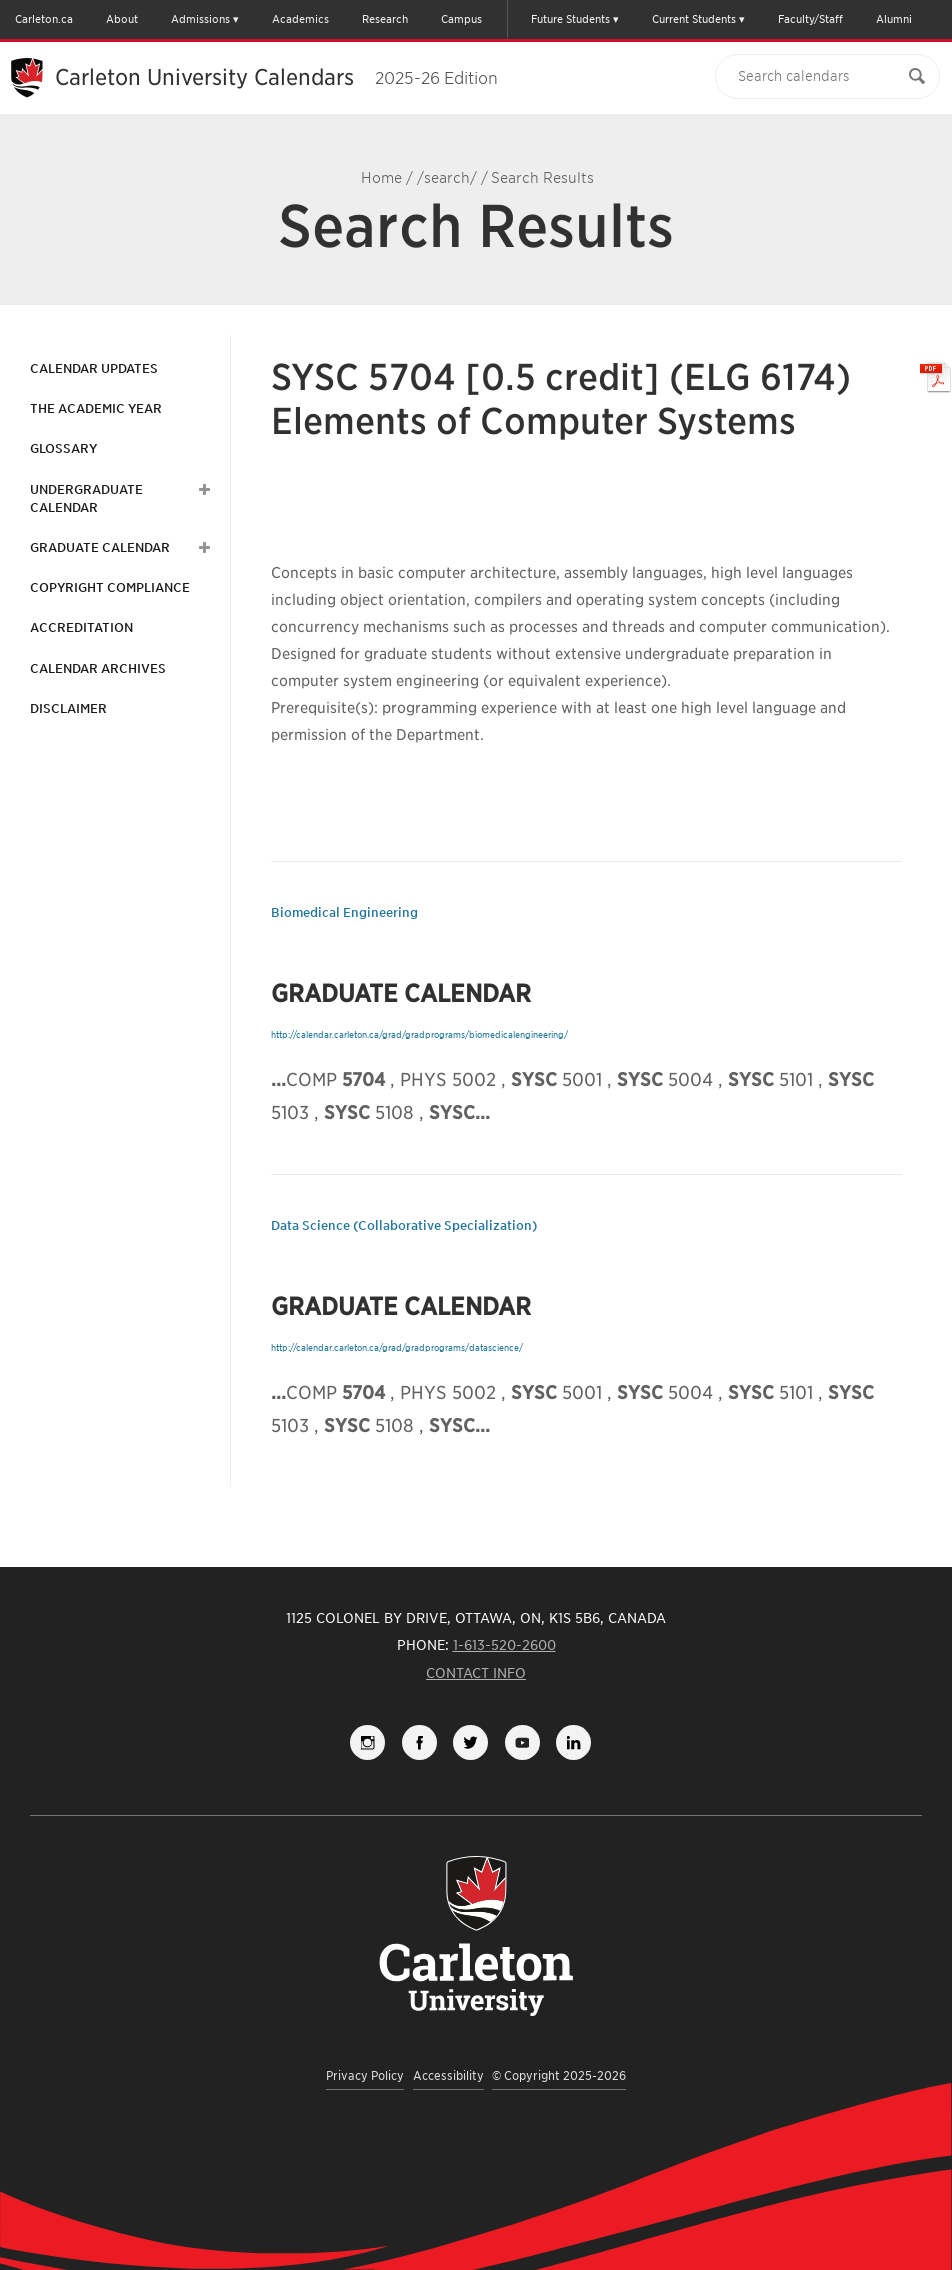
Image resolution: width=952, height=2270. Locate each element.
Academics (300, 19)
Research (385, 19)
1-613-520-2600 (504, 1645)
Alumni (894, 19)
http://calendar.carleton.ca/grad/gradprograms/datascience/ (397, 1347)
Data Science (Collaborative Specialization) (404, 1225)
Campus (461, 19)
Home (381, 178)
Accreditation (81, 627)
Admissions (200, 19)
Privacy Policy (365, 2075)
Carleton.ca (44, 19)
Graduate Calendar (100, 547)
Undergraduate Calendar (86, 498)
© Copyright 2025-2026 (559, 2075)
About (122, 19)
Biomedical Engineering (344, 912)
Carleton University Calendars (276, 77)
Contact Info (476, 1673)
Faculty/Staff (810, 19)
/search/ (447, 178)
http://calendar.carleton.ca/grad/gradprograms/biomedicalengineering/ (419, 1034)
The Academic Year (96, 408)
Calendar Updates (94, 368)
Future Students (570, 19)
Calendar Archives (98, 668)
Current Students (694, 19)
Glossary (63, 448)
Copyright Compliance (110, 587)
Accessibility (448, 2075)
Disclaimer (68, 708)
